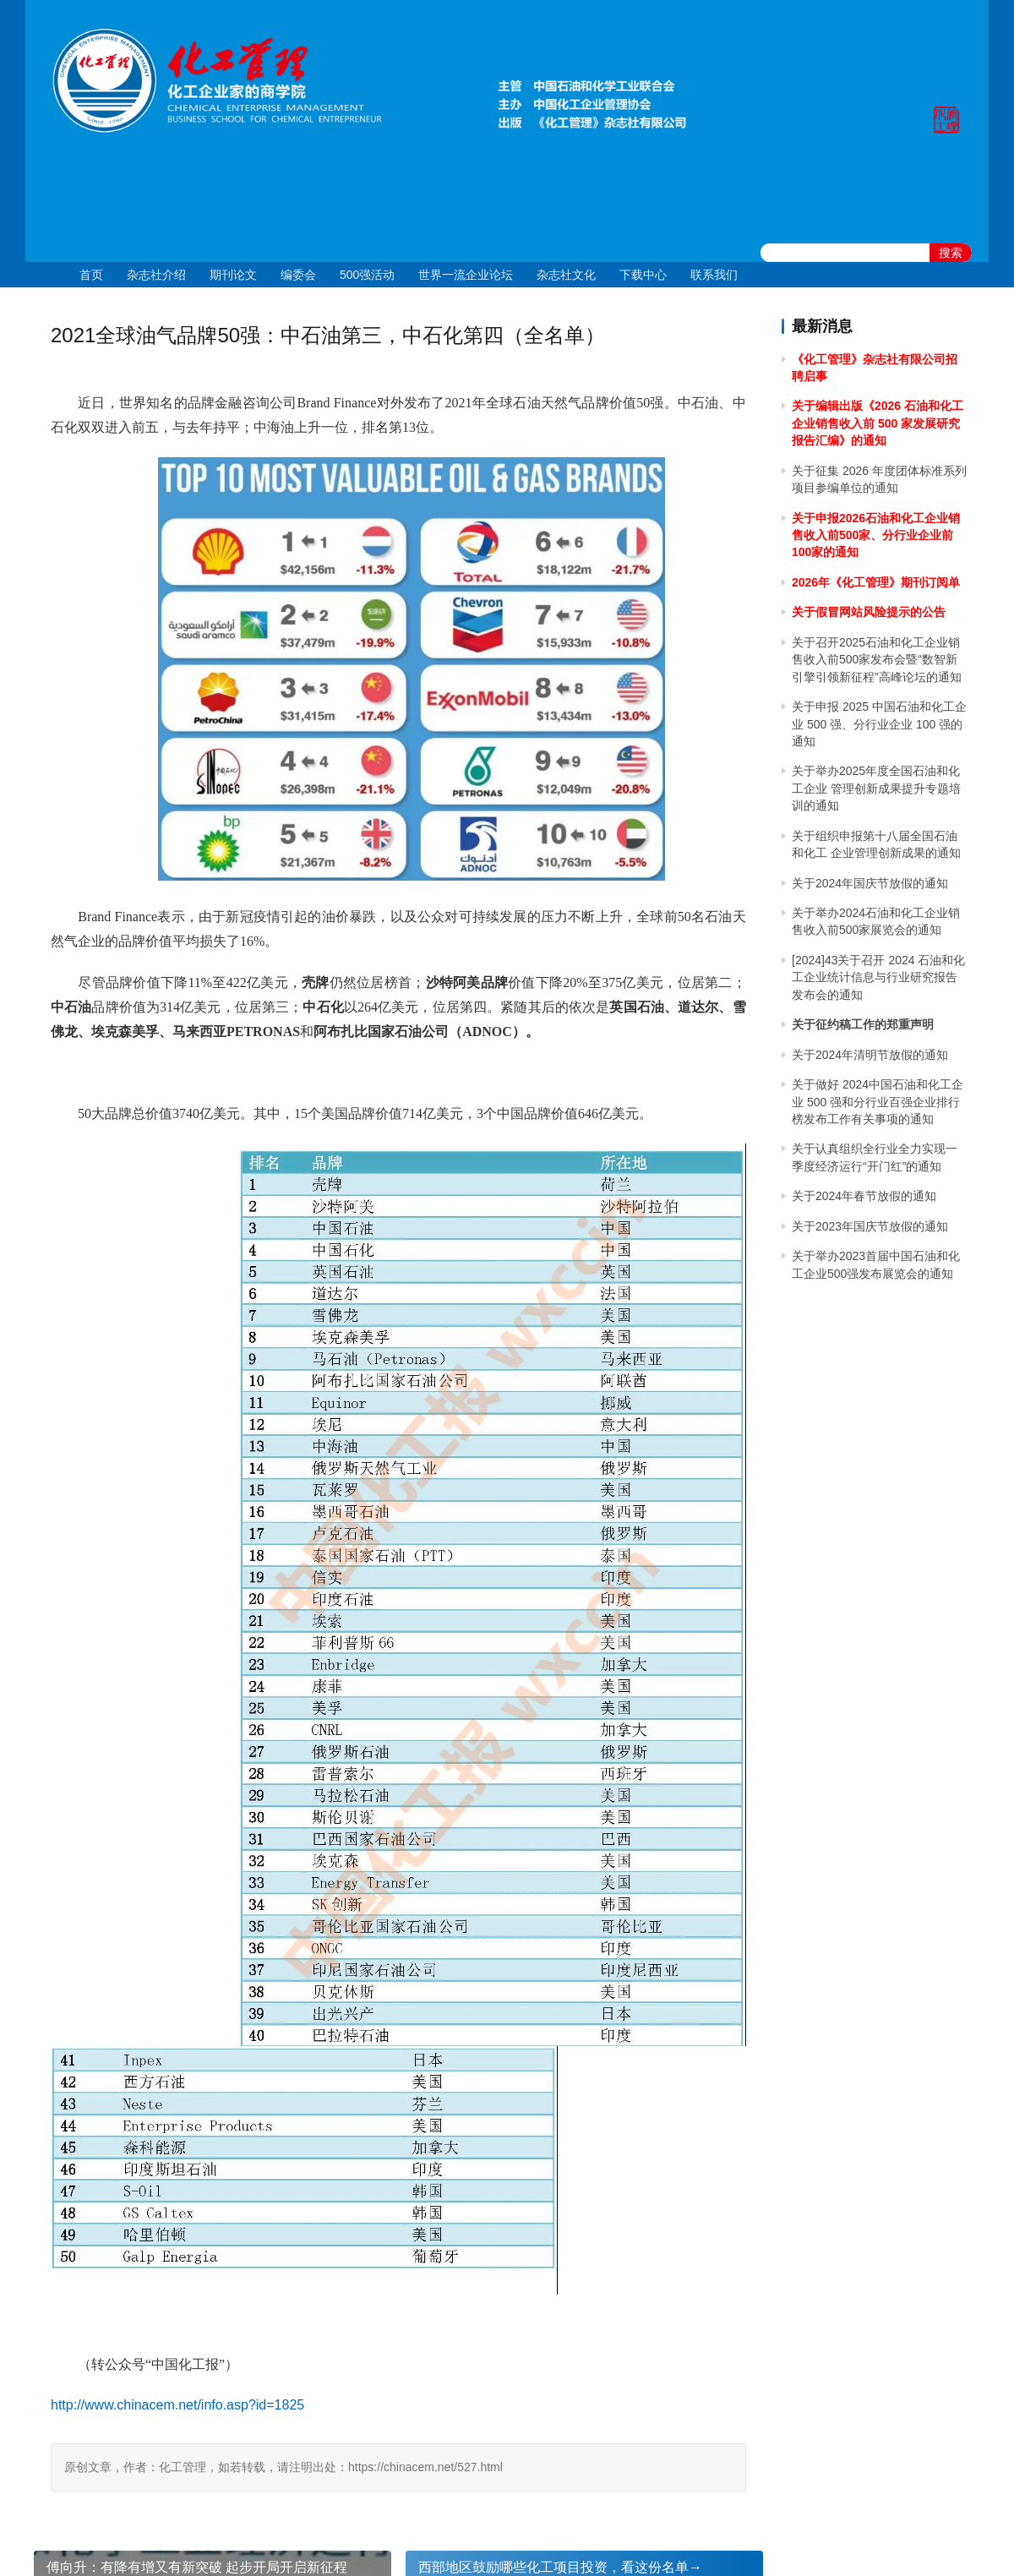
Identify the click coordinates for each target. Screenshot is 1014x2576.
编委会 (298, 274)
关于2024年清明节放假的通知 (870, 1055)
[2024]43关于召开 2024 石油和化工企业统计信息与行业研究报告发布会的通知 (878, 977)
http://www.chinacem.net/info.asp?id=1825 (177, 2405)
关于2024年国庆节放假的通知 (870, 883)
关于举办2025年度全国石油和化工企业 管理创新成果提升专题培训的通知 (876, 788)
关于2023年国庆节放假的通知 (870, 1226)
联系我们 (714, 274)
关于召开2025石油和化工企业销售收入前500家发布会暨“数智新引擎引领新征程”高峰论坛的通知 (877, 660)
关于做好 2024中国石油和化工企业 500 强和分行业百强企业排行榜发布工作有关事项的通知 (877, 1102)
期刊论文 (233, 274)
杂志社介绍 (156, 274)
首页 (91, 274)
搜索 (950, 252)
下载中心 (643, 274)
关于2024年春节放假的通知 (864, 1196)
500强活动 (367, 274)
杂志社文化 (566, 274)
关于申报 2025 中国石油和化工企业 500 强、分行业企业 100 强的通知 (879, 724)
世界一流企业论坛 (465, 274)
